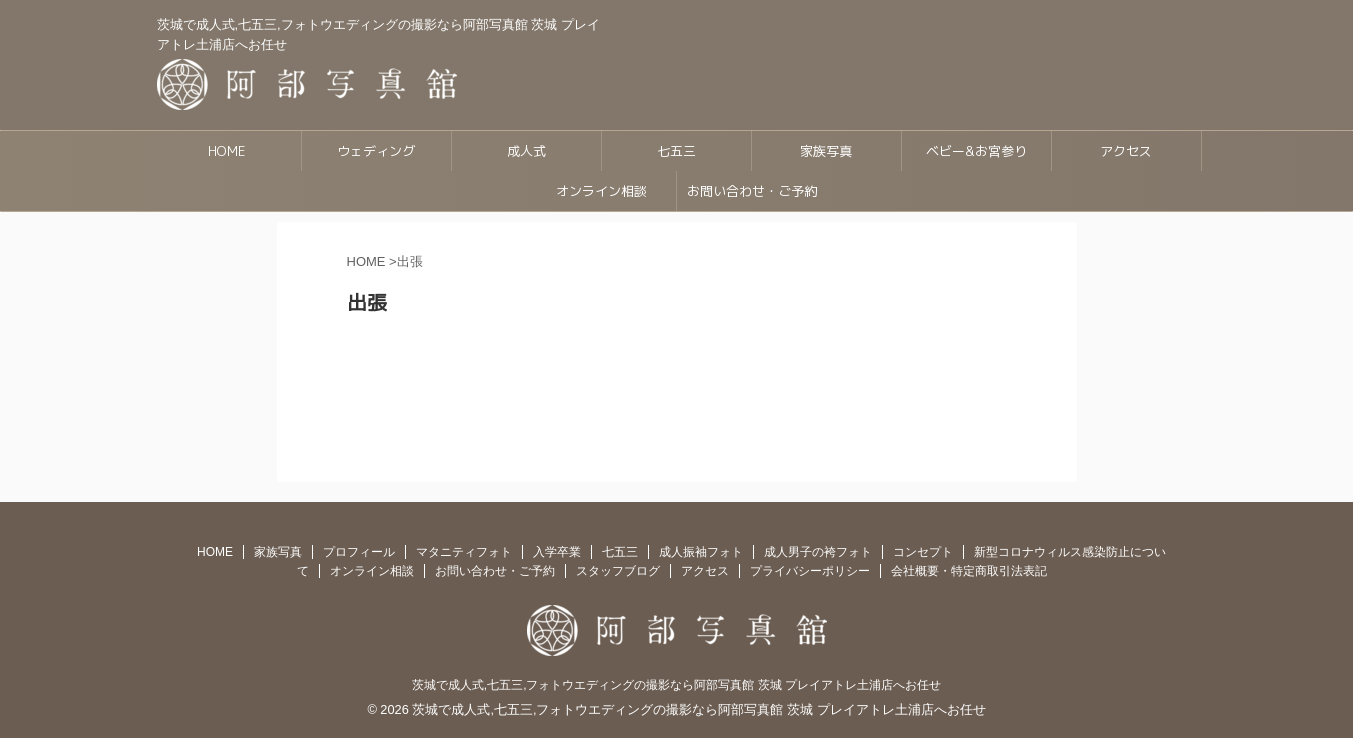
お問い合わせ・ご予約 (752, 191)
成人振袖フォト (701, 552)
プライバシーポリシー (810, 571)
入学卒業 (557, 552)
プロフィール (359, 552)
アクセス (1126, 151)
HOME (226, 151)
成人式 (526, 151)
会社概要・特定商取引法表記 (969, 571)
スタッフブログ (618, 571)
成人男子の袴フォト (818, 552)
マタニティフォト (464, 552)
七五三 (676, 151)
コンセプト (923, 552)
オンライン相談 (601, 191)
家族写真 (826, 151)
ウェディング (376, 151)
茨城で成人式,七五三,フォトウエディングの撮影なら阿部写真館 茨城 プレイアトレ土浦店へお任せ (676, 685)
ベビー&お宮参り (976, 151)
